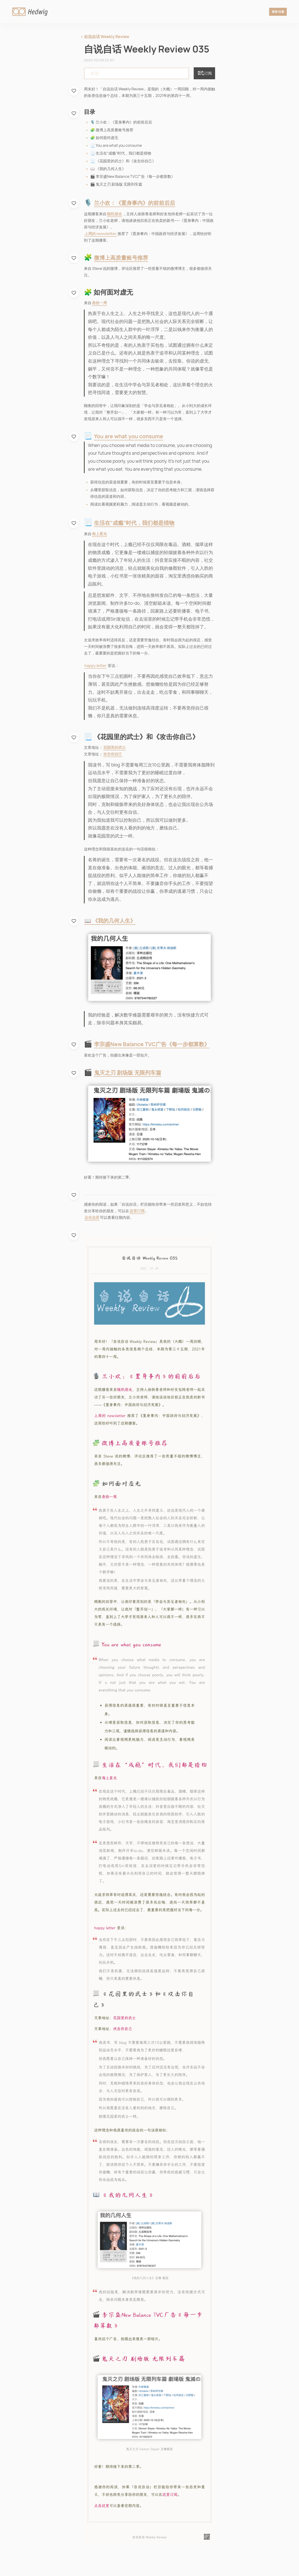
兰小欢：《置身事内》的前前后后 (143, 203)
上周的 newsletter (100, 234)
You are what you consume (136, 438)
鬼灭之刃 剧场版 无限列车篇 (135, 1089)
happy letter (95, 669)
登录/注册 (276, 12)
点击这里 (91, 1234)
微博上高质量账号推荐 (127, 259)
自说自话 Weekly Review (106, 36)
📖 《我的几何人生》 (115, 925)
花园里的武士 (114, 751)
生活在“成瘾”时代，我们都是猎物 (143, 526)
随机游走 (114, 214)
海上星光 (99, 538)
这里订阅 (137, 1228)
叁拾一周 (99, 305)
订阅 (204, 73)
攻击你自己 (112, 758)
